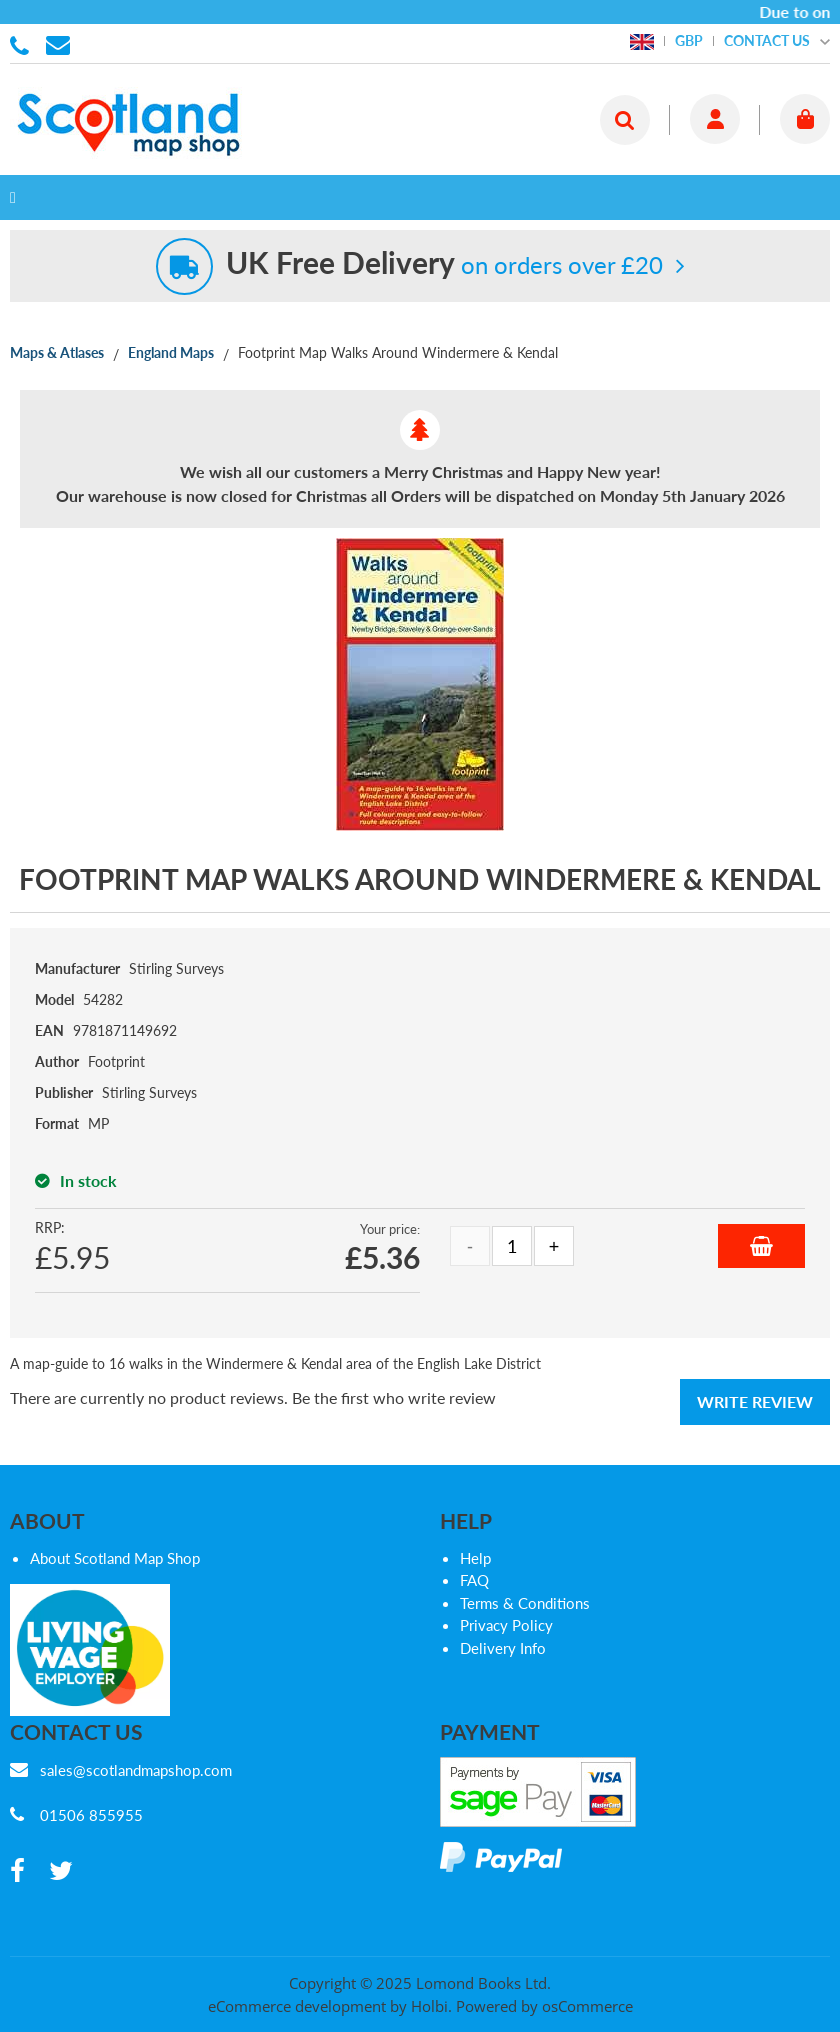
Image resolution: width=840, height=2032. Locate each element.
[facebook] (17, 1871)
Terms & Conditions (525, 1603)
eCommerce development (297, 2006)
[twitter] (61, 1871)
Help (475, 1558)
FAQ (474, 1580)
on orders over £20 (444, 264)
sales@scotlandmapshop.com (136, 1770)
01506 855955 (23, 44)
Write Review (755, 1401)
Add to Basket (761, 1246)
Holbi (429, 2006)
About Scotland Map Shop (115, 1558)
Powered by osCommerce (544, 2006)
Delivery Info (503, 1648)
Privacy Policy (506, 1625)
